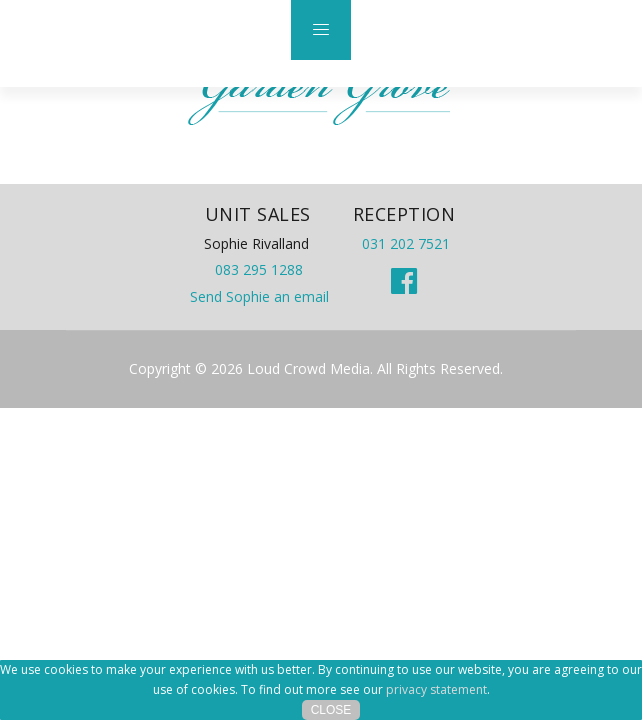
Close (331, 710)
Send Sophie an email (259, 296)
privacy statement (436, 689)
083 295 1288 (259, 269)
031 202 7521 (406, 243)
